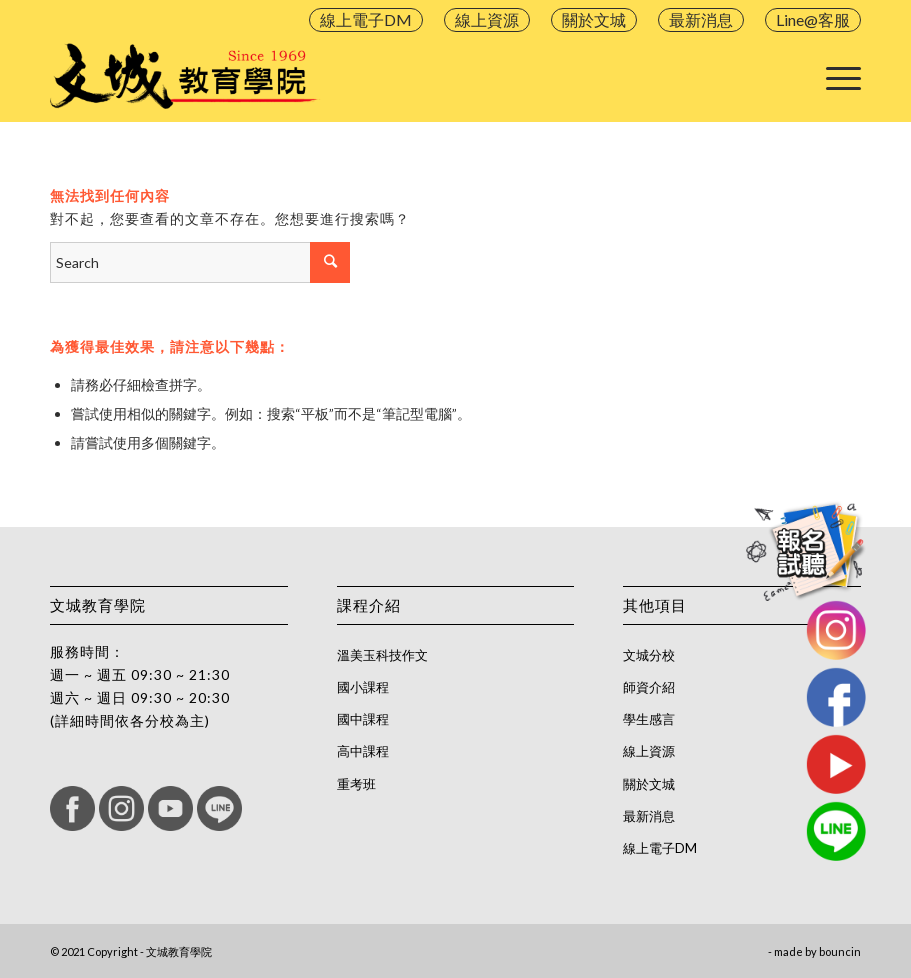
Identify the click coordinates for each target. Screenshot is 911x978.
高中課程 (363, 751)
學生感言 (649, 719)
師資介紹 (649, 687)
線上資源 (487, 19)
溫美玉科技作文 (382, 655)
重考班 (356, 784)
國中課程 (363, 719)
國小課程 (363, 687)
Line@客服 (813, 19)
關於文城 (594, 19)
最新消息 (701, 19)
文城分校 (649, 655)
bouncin (840, 951)
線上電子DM (366, 19)
